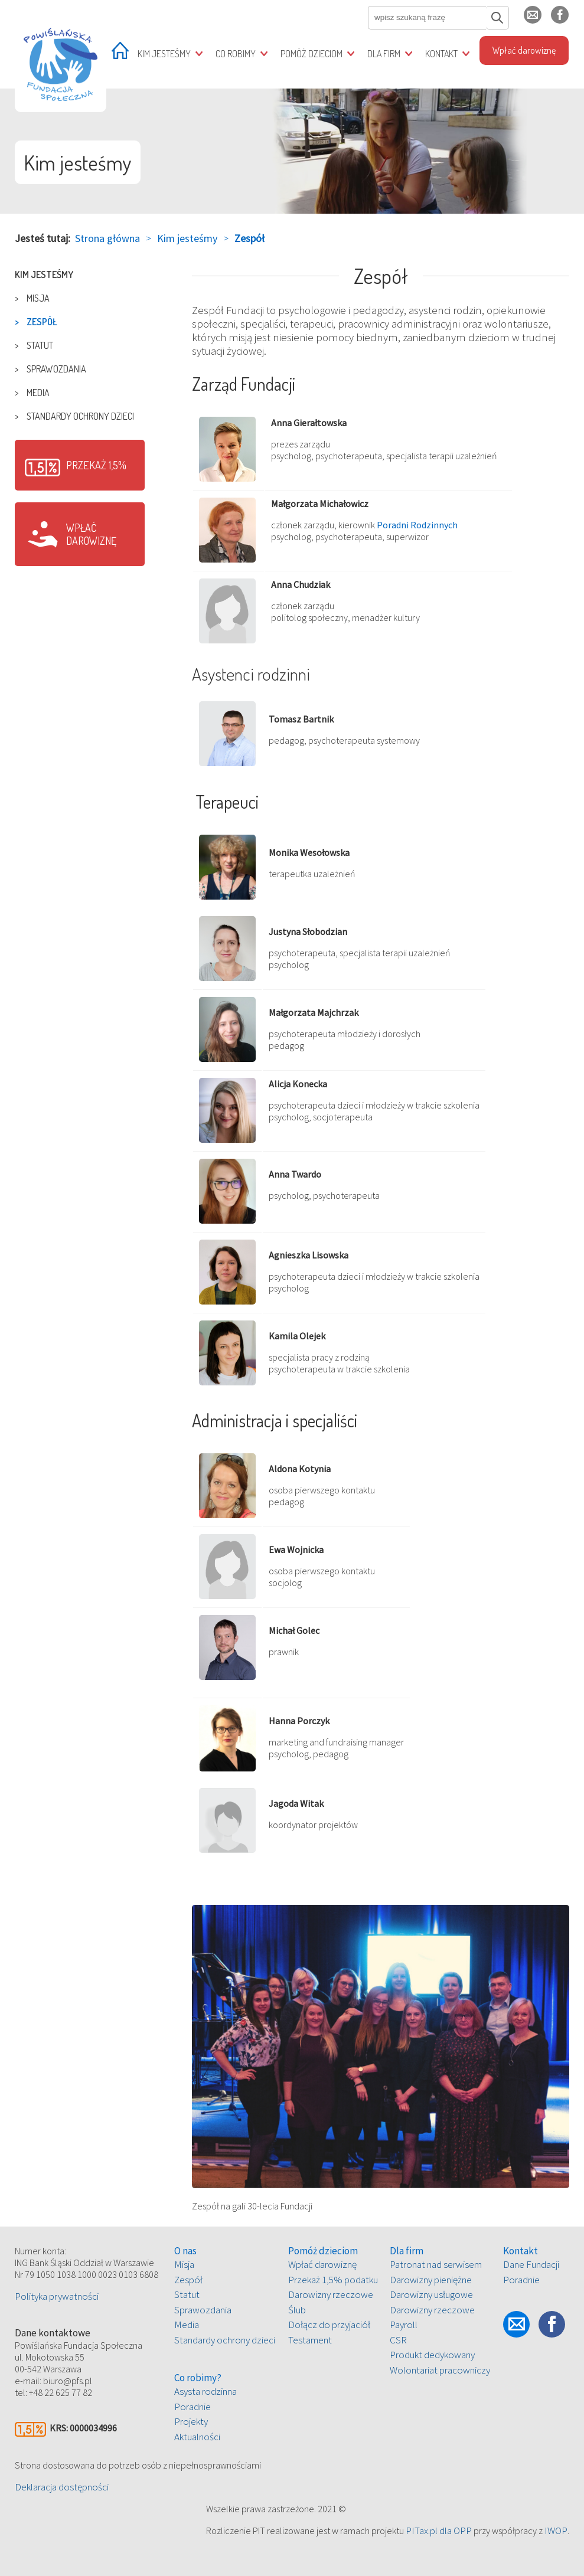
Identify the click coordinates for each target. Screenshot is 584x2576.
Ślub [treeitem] (297, 2309)
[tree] (80, 345)
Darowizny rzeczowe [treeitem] (330, 2294)
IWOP (555, 2530)
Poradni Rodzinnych (417, 525)
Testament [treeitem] (310, 2339)
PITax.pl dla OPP (439, 2530)
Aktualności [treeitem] (197, 2436)
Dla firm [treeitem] (383, 54)
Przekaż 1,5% (96, 465)
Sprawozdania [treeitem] (56, 369)
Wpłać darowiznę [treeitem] (524, 50)
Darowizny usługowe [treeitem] (431, 2294)
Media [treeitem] (38, 392)
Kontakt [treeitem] (441, 54)
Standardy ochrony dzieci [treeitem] (80, 416)
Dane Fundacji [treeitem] (531, 2264)
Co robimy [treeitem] (236, 54)
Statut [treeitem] (40, 345)
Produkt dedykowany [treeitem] (432, 2354)
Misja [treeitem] (38, 298)
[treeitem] (120, 54)
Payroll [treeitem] (403, 2324)
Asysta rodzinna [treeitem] (205, 2391)
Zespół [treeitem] (42, 322)
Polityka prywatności (57, 2296)
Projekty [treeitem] (191, 2421)
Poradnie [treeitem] (192, 2406)
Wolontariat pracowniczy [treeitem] (440, 2369)
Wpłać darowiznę (91, 534)
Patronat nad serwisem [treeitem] (436, 2264)
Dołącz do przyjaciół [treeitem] (329, 2324)
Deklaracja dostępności (62, 2486)
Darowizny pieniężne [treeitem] (431, 2279)
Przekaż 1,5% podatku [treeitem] (333, 2279)
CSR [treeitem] (398, 2339)
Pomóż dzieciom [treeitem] (311, 54)
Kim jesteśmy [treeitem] (164, 54)
